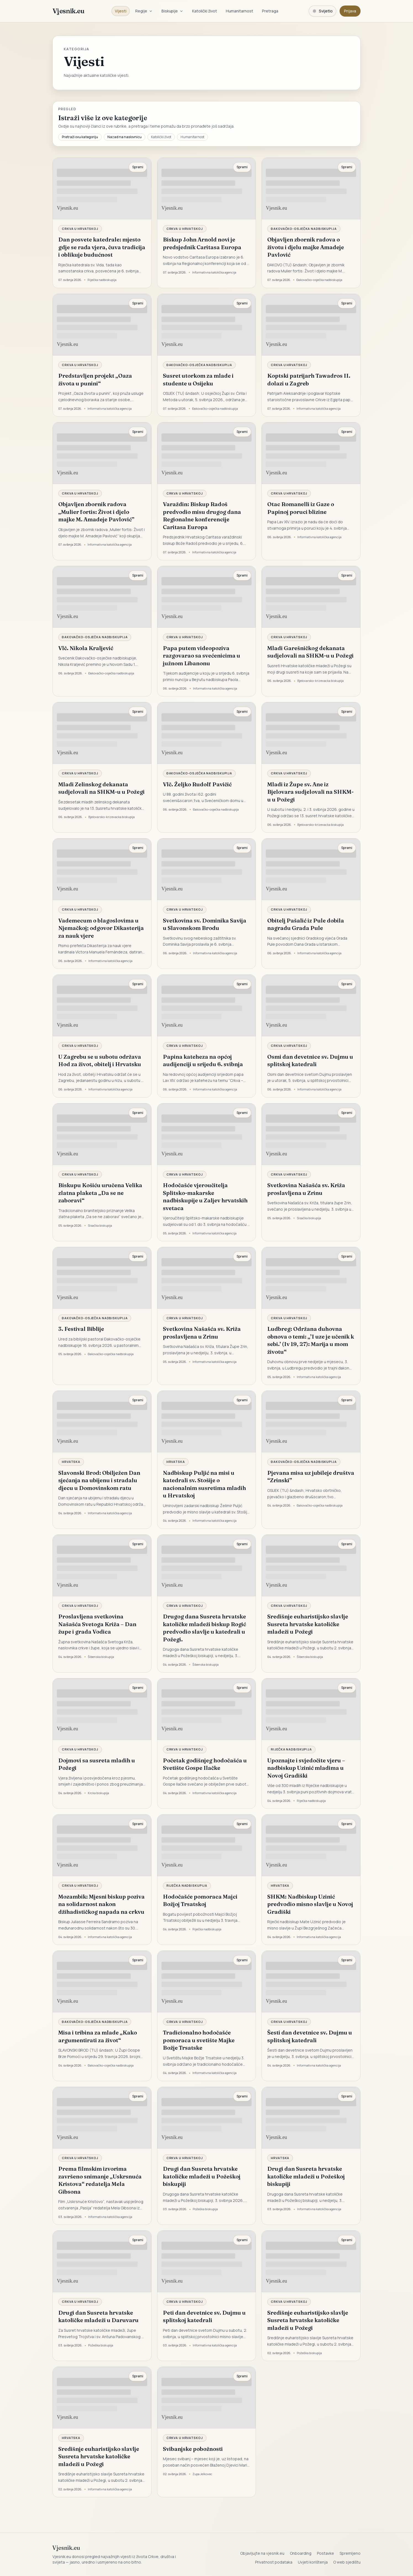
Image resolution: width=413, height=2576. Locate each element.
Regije (144, 11)
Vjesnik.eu (68, 11)
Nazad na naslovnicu (124, 137)
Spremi (137, 167)
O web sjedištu (347, 2562)
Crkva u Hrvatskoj (80, 229)
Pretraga (270, 11)
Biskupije (172, 11)
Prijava (350, 11)
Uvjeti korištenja (313, 2562)
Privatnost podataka (273, 2562)
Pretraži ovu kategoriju (80, 137)
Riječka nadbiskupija (291, 1749)
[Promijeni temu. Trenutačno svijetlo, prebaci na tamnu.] (322, 11)
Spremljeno (350, 2553)
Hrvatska (71, 1462)
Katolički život (204, 11)
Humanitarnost (239, 11)
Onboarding (300, 2553)
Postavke (325, 2553)
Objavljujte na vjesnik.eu (262, 2553)
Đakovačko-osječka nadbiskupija (304, 229)
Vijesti (120, 11)
